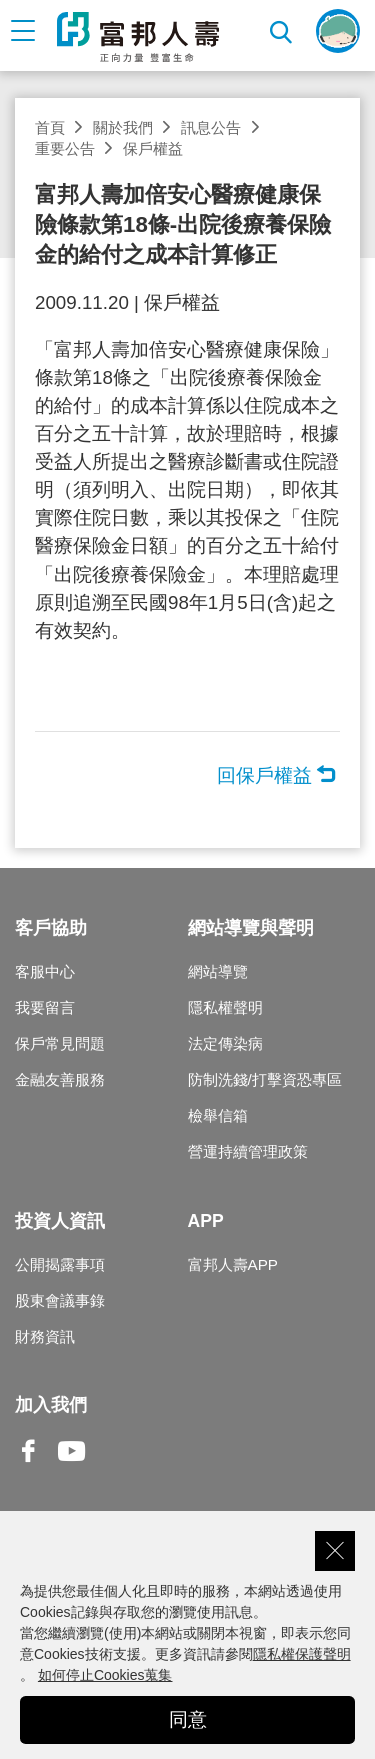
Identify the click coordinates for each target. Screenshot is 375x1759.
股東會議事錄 (60, 1300)
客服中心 (45, 971)
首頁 (50, 127)
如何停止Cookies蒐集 (105, 1675)
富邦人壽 (138, 37)
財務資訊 (45, 1336)
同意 (188, 1719)
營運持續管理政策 (248, 1151)
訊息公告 (211, 127)
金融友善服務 (60, 1079)
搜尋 (282, 30)
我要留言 (45, 1007)
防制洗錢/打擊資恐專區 (265, 1079)
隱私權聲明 (225, 1007)
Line (115, 1453)
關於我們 (123, 127)
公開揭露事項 (60, 1264)
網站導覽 (218, 971)
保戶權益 (153, 148)
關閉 (335, 1551)
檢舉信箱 (218, 1115)
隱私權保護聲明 (302, 1654)
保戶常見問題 (60, 1043)
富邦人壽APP (233, 1264)
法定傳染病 (225, 1043)
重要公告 (65, 148)
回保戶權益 (264, 775)
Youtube (72, 1466)
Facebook (29, 1466)
